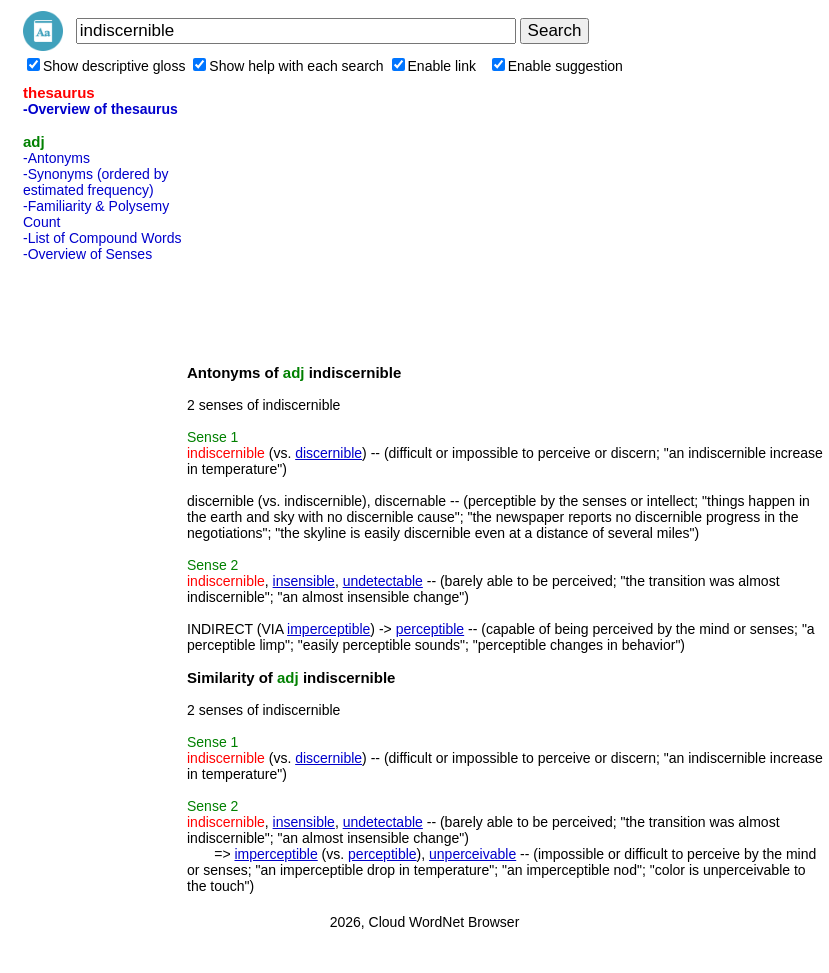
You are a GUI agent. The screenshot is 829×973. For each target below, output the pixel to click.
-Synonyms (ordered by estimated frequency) (96, 182)
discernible (328, 453)
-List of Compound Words (102, 238)
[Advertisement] (103, 569)
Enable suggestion (557, 66)
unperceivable (472, 854)
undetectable (383, 581)
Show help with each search (288, 66)
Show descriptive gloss (106, 66)
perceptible (430, 629)
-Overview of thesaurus (100, 109)
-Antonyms (56, 158)
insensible (304, 581)
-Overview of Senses (87, 254)
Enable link (434, 66)
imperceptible (328, 629)
